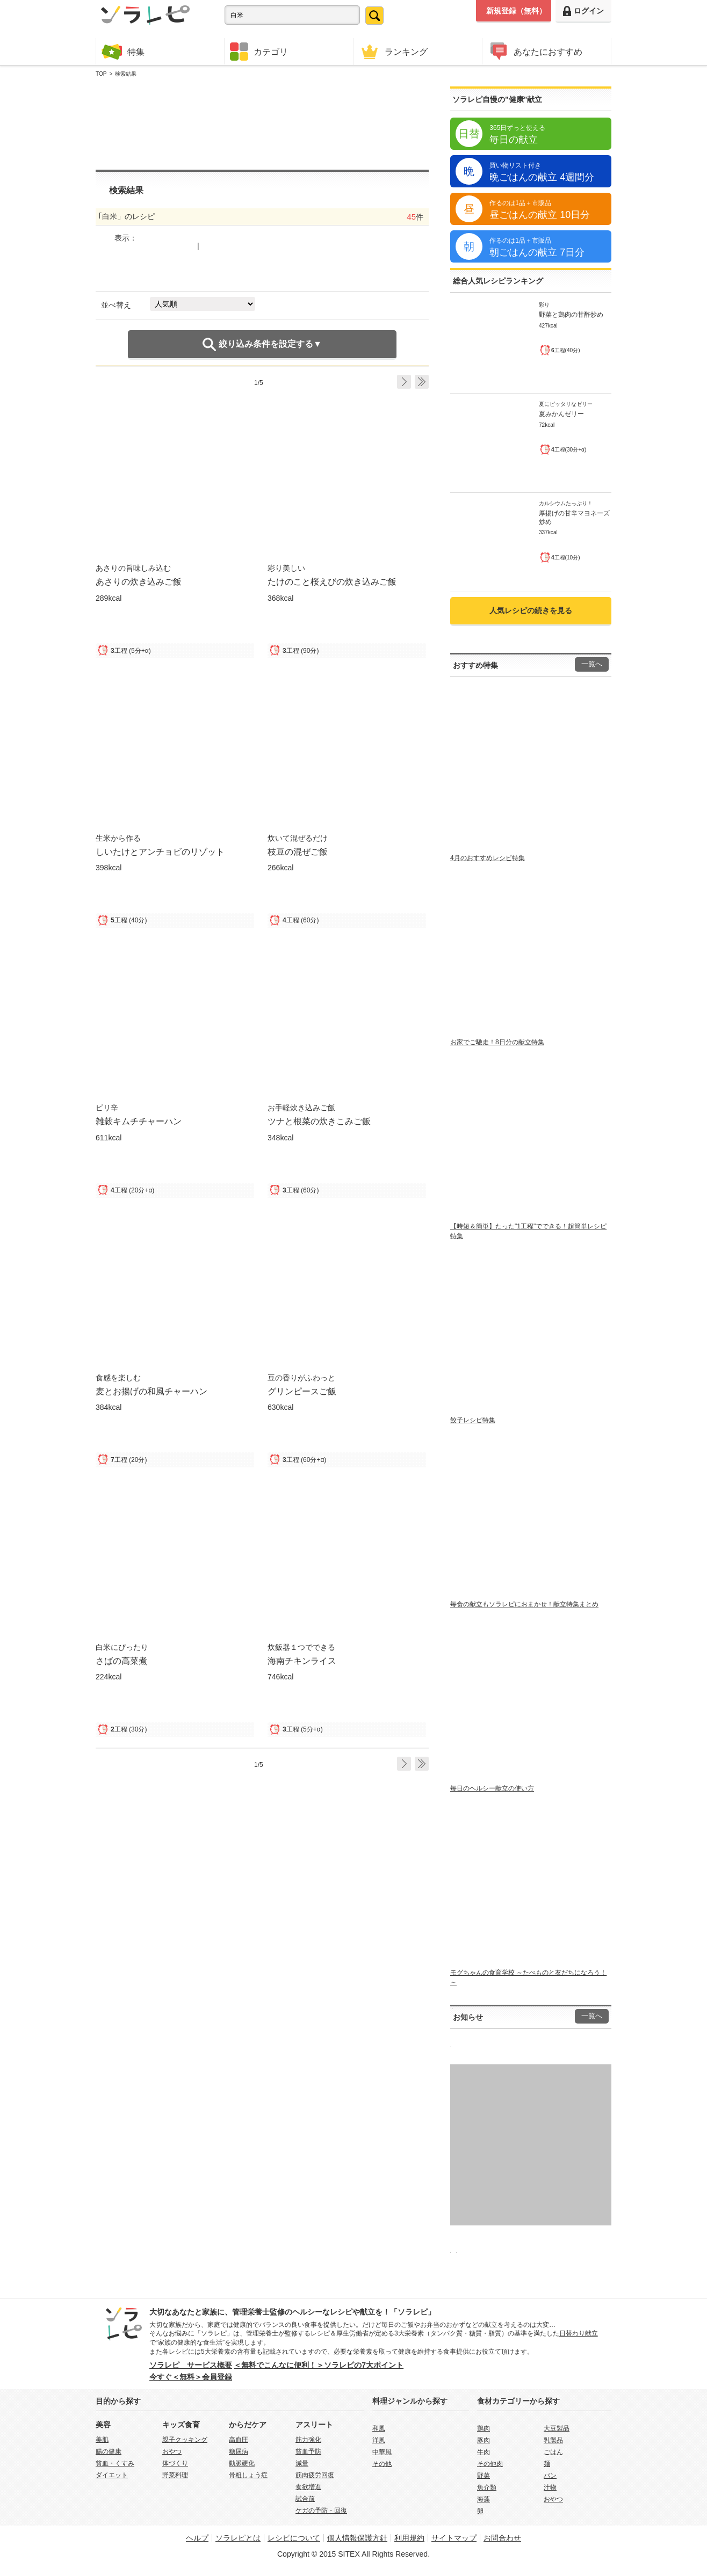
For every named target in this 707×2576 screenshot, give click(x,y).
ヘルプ (197, 2538)
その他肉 (490, 2464)
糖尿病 (238, 2451)
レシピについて (294, 2538)
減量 (301, 2463)
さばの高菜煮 (121, 1660)
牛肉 (483, 2452)
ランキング (393, 51)
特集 (123, 51)
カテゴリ (259, 51)
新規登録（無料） (516, 10)
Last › (422, 382)
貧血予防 (308, 2451)
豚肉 (483, 2440)
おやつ (172, 2451)
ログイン (583, 11)
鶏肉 (483, 2428)
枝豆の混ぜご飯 (298, 851)
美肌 (102, 2439)
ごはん (553, 2452)
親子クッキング (184, 2439)
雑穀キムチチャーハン (139, 1121)
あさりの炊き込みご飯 (139, 581)
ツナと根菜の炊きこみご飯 (319, 1121)
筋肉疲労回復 (314, 2475)
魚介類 (486, 2487)
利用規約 (409, 2538)
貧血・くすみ (115, 2463)
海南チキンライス (302, 1660)
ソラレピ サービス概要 (190, 2365)
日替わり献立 (578, 2333)
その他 (382, 2464)
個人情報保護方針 (357, 2538)
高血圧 (238, 2439)
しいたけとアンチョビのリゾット (160, 851)
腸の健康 (108, 2451)
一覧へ (591, 664)
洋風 (378, 2440)
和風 (378, 2428)
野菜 (483, 2475)
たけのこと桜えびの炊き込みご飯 (332, 581)
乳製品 (553, 2440)
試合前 (305, 2498)
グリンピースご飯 (302, 1391)
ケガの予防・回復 (321, 2510)
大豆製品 (556, 2428)
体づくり (175, 2463)
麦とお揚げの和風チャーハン (151, 1391)
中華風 (382, 2452)
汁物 (550, 2487)
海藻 (483, 2499)
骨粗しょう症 (248, 2475)
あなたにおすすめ (535, 51)
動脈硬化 (242, 2463)
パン (550, 2475)
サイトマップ (454, 2538)
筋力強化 (308, 2439)
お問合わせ (502, 2538)
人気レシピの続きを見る (530, 610)
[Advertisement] (262, 124)
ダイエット (112, 2475)
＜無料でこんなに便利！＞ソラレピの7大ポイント (318, 2365)
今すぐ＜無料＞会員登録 (190, 2377)
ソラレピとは (238, 2538)
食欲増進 (308, 2487)
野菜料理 (175, 2475)
